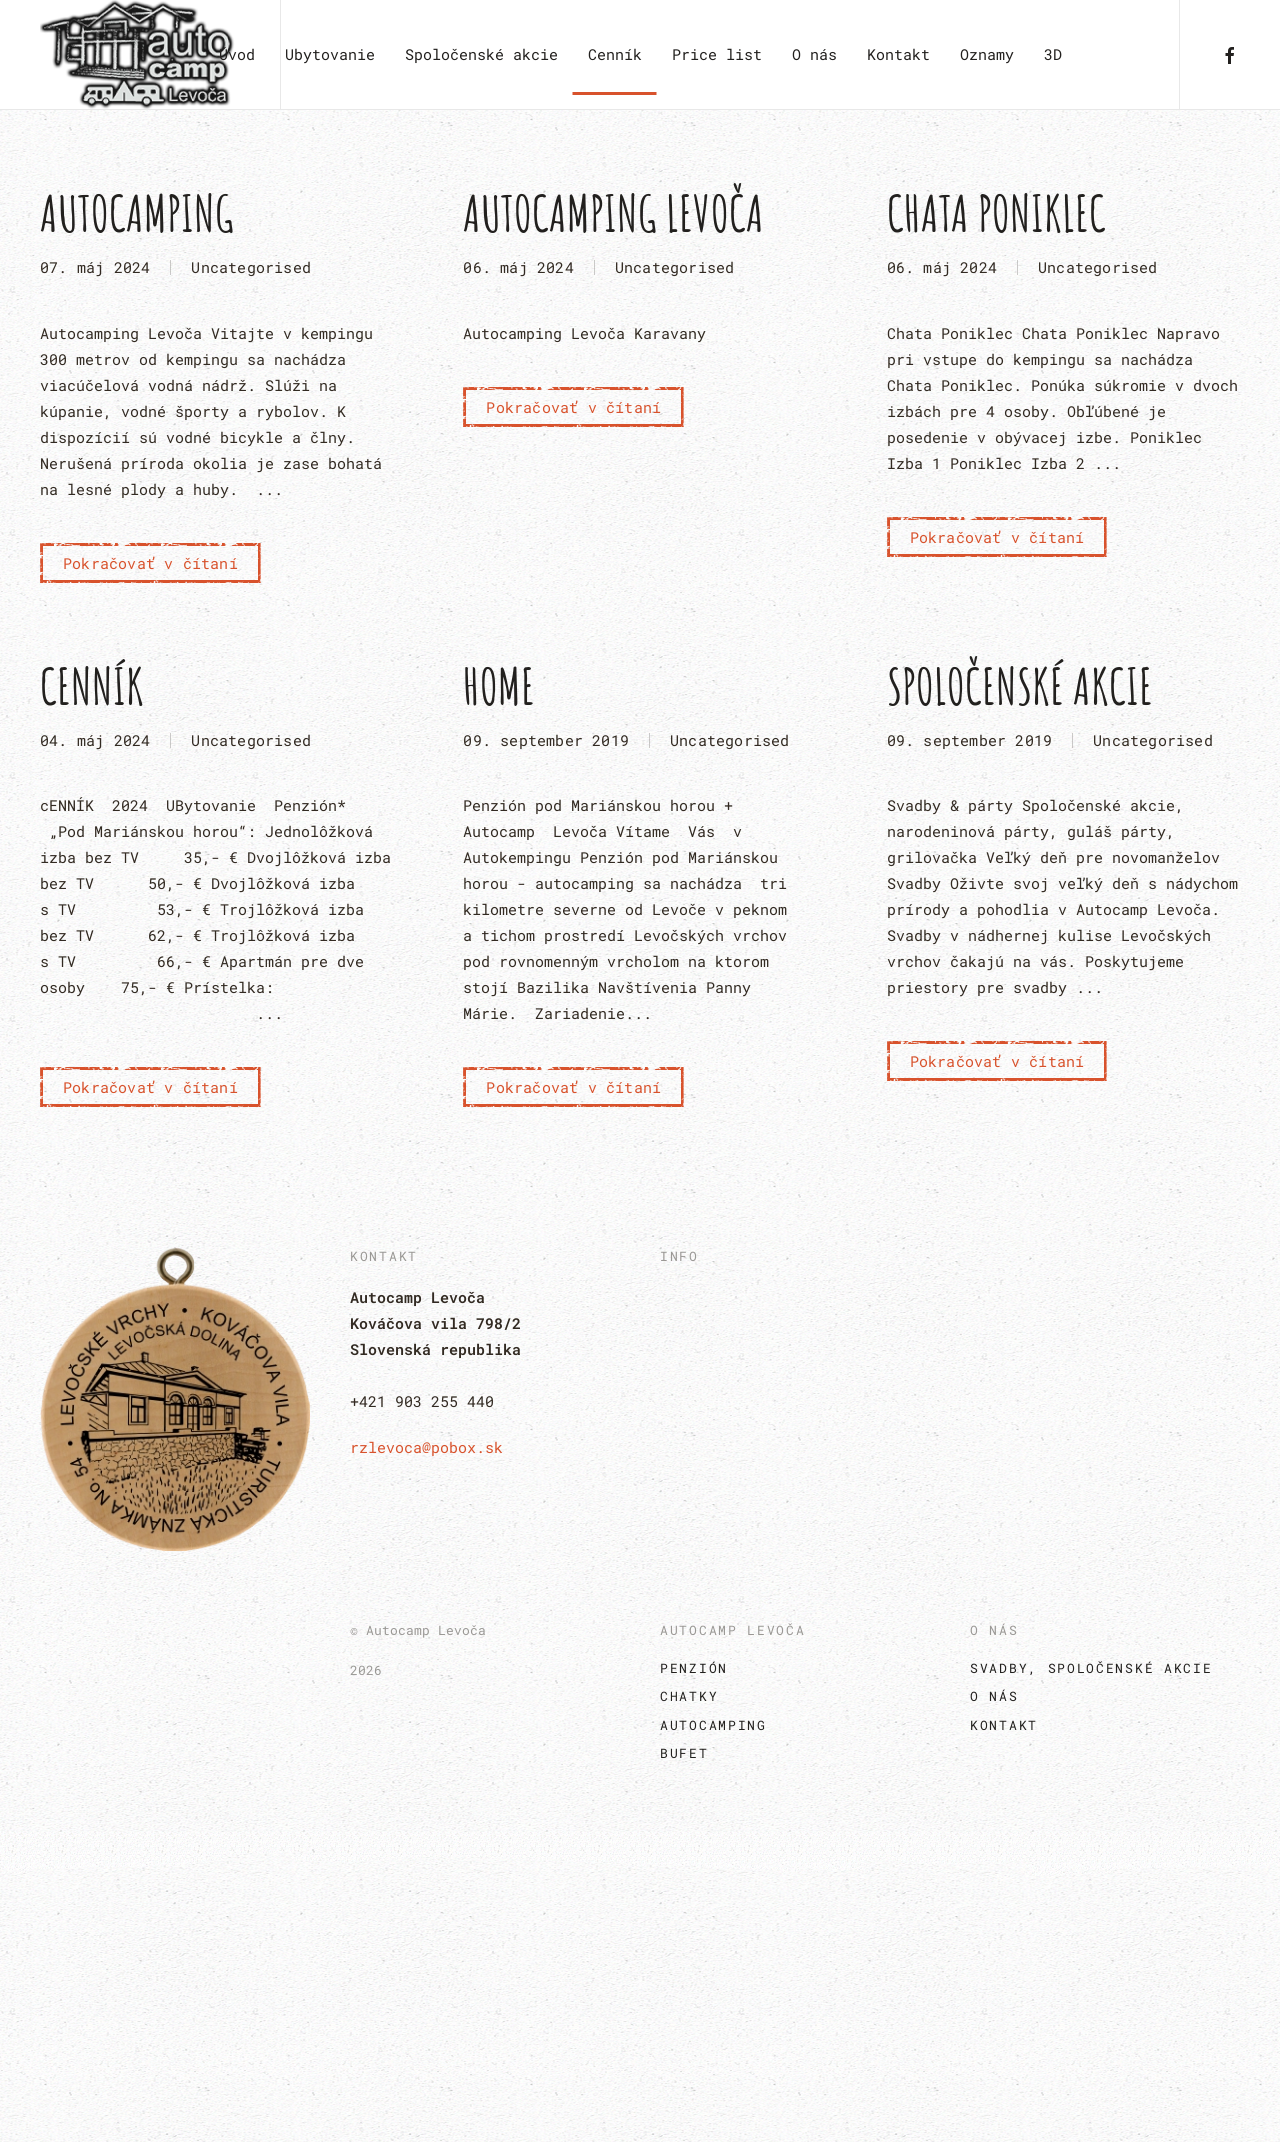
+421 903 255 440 (422, 1401)
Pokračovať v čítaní (150, 563)
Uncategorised (251, 267)
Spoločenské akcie (1020, 685)
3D (1053, 54)
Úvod (237, 54)
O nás (814, 54)
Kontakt (898, 54)
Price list (717, 54)
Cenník (615, 54)
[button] (640, 1987)
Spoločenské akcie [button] (481, 54)
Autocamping (137, 212)
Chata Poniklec (996, 212)
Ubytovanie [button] (330, 54)
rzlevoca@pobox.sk (426, 1447)
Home (499, 685)
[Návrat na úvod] (140, 54)
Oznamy (987, 54)
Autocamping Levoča (613, 212)
